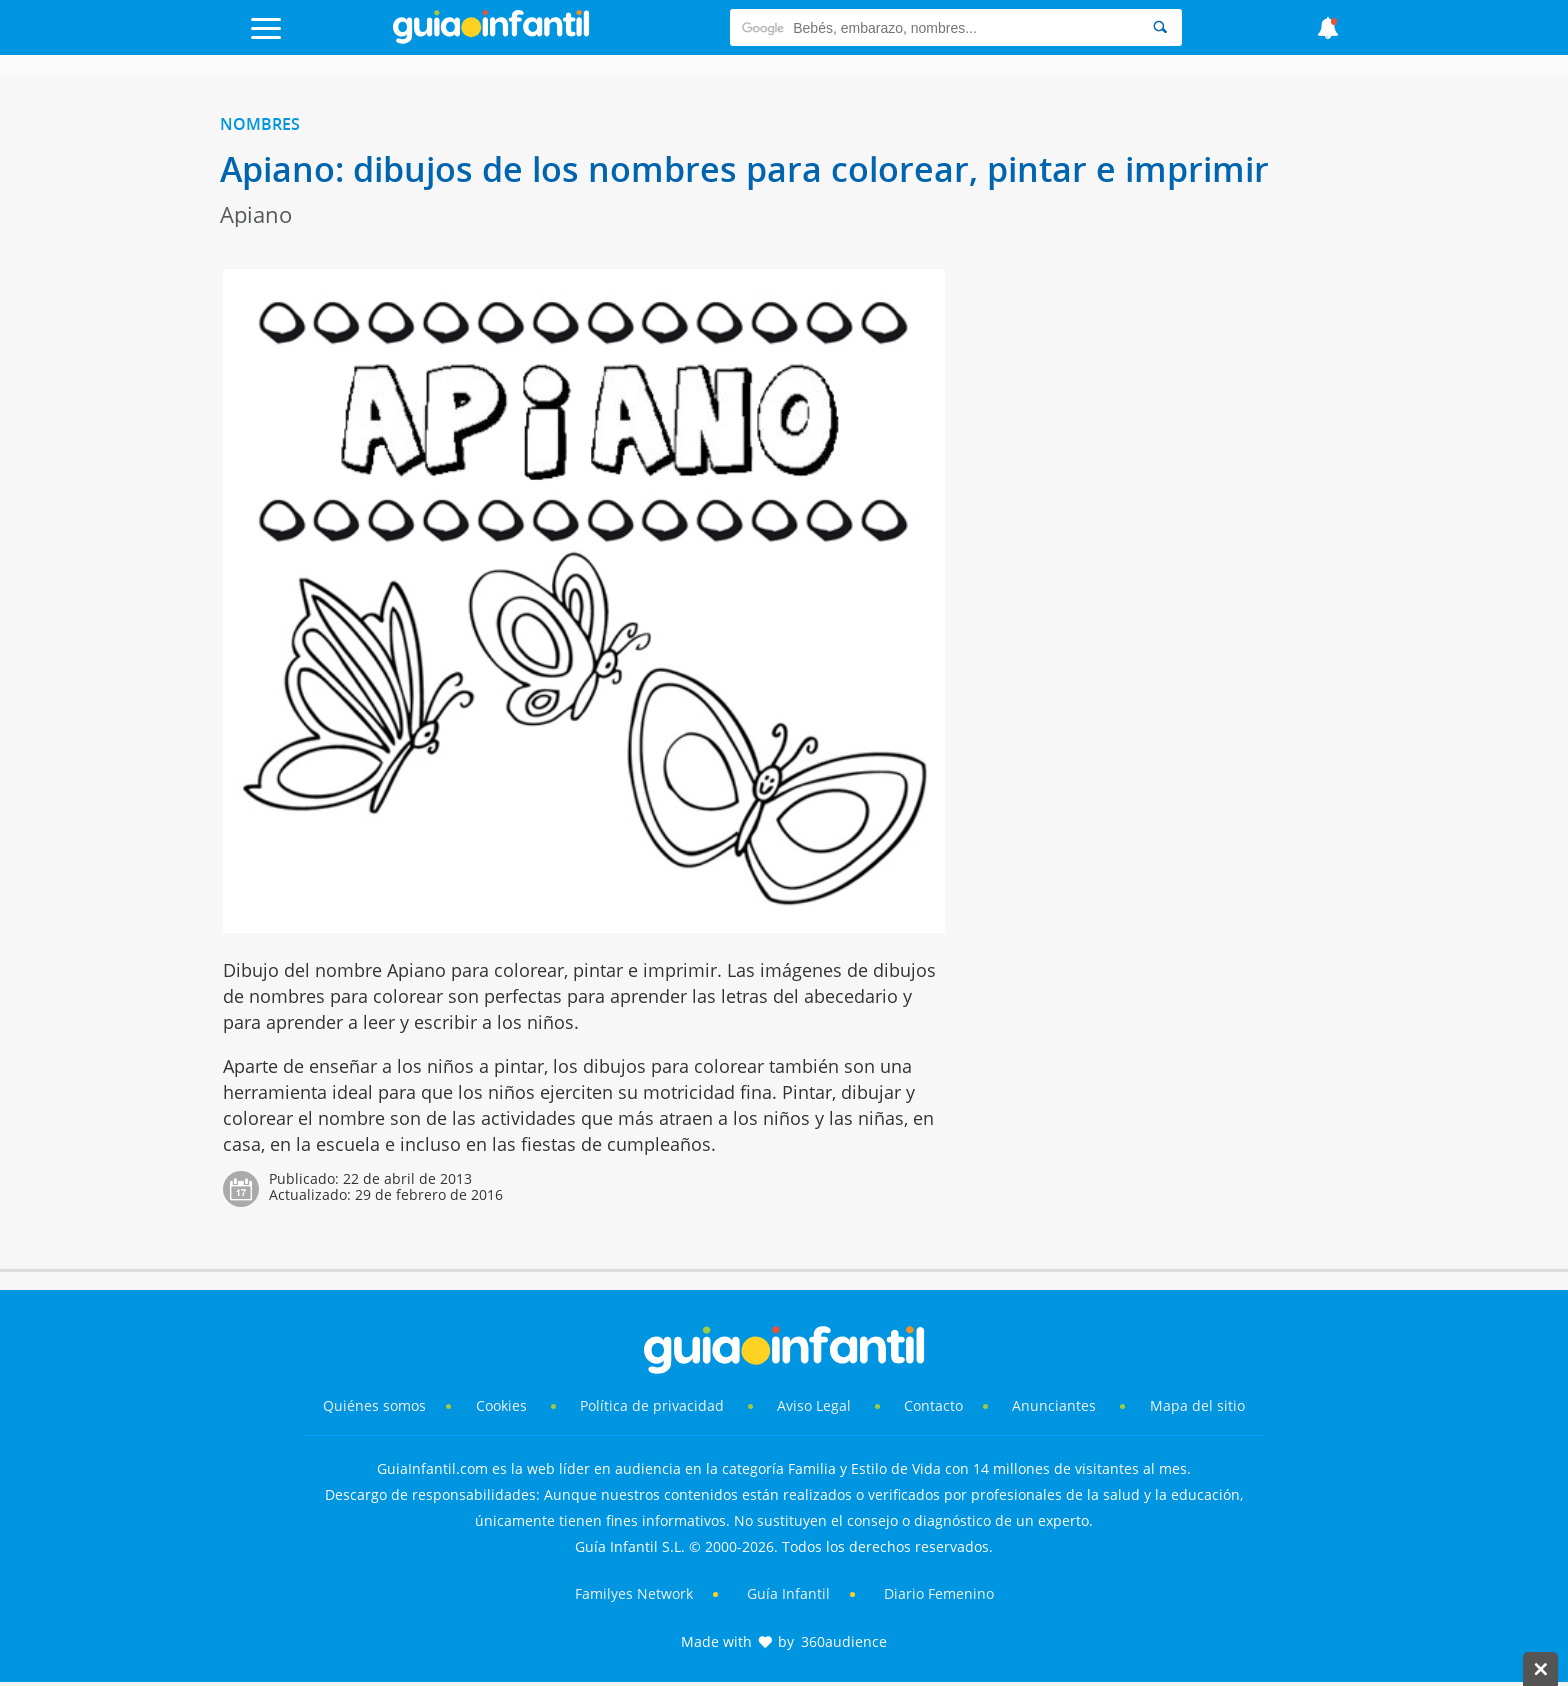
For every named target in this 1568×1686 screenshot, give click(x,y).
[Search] (1160, 27)
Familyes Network (634, 1593)
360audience (844, 1641)
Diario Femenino (939, 1593)
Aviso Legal (814, 1405)
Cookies (503, 1405)
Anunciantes (1054, 1405)
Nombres (260, 124)
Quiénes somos (374, 1405)
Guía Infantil (788, 1593)
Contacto (933, 1405)
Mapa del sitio (1197, 1405)
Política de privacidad (654, 1405)
